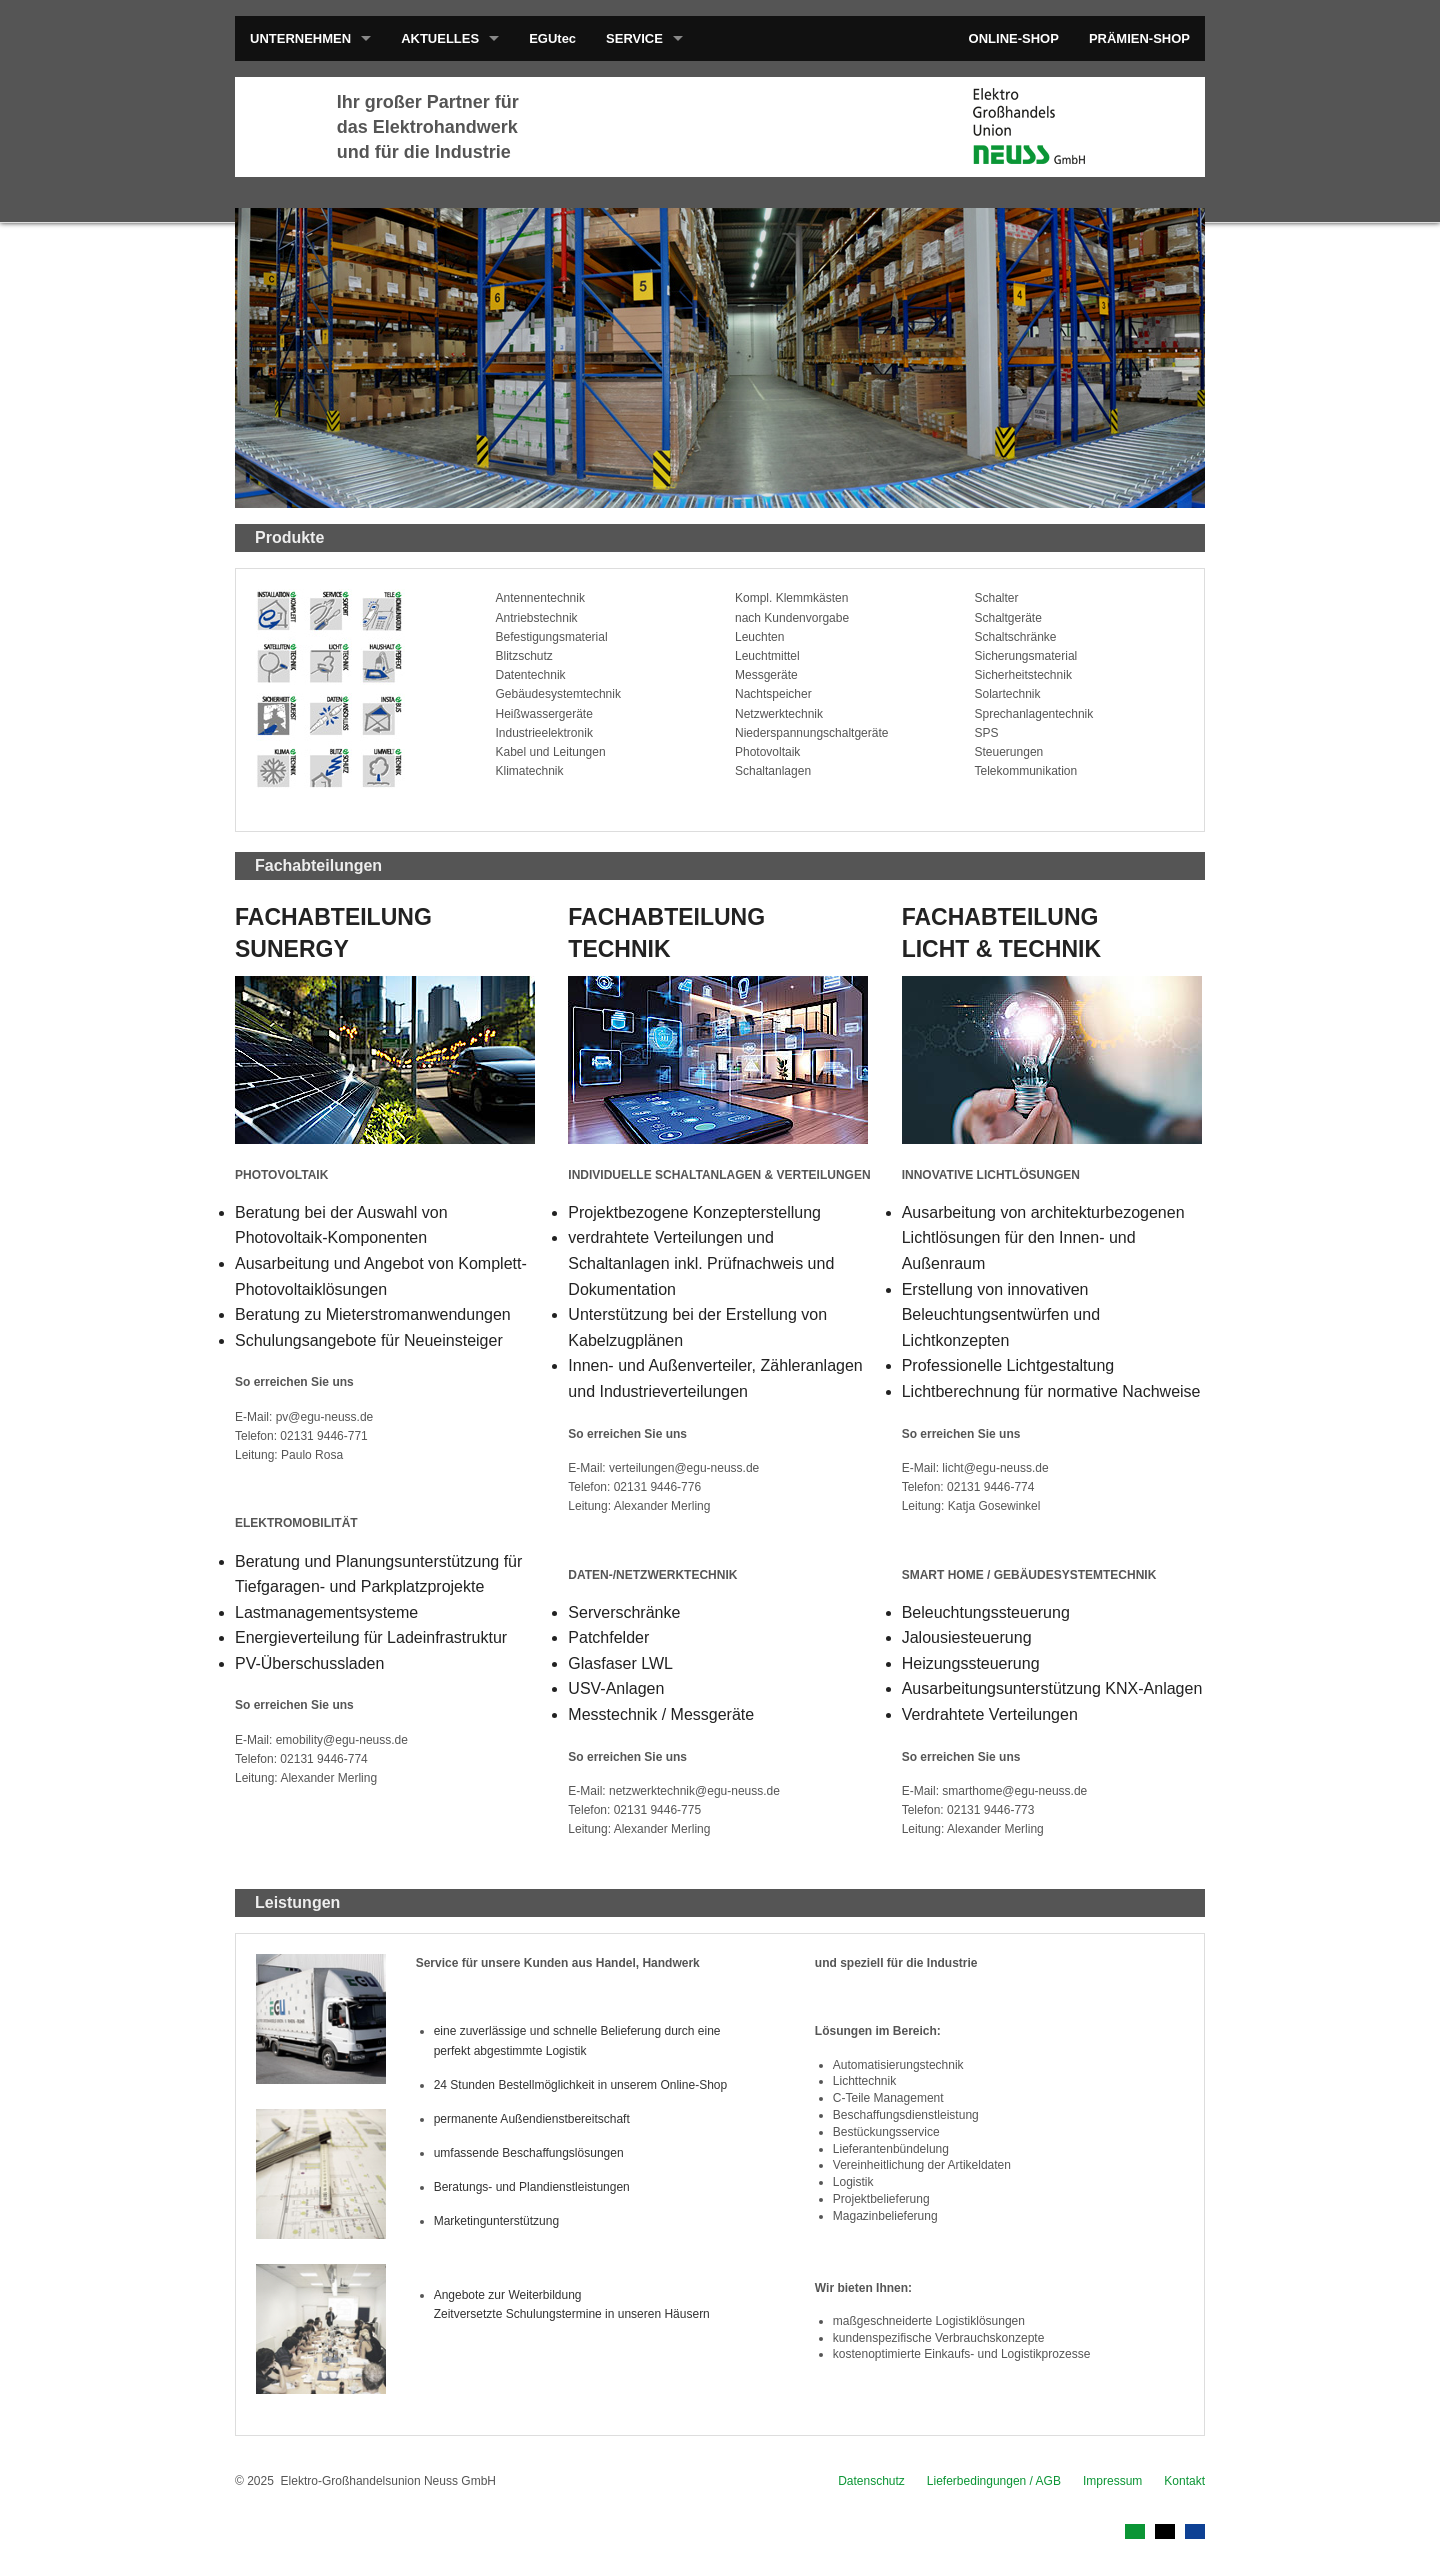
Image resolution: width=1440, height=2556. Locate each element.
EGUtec (552, 38)
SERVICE (634, 38)
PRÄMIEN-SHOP (1139, 38)
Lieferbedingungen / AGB (994, 2481)
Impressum (1112, 2481)
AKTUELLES (440, 38)
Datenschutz (871, 2481)
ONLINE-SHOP (1014, 38)
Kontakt (1184, 2481)
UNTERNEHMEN (300, 38)
